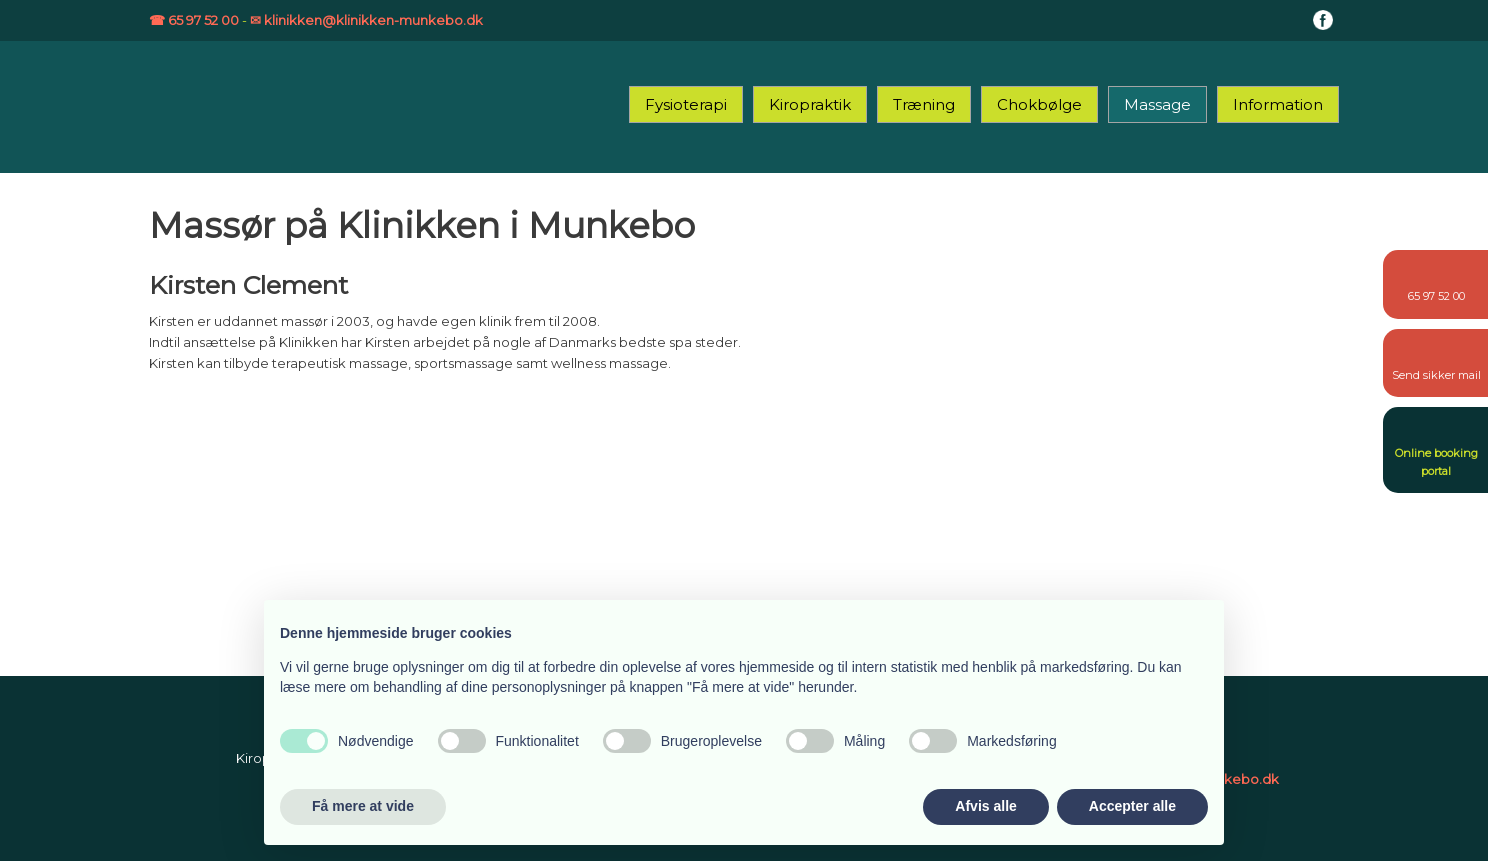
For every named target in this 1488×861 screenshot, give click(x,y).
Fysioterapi (686, 104)
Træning (924, 104)
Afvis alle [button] (985, 806)
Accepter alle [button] (1132, 806)
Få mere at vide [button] (363, 806)
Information (1278, 104)
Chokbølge (1039, 104)
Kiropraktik (810, 104)
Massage (1157, 104)
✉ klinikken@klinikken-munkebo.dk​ (366, 20)
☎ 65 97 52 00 (194, 20)
